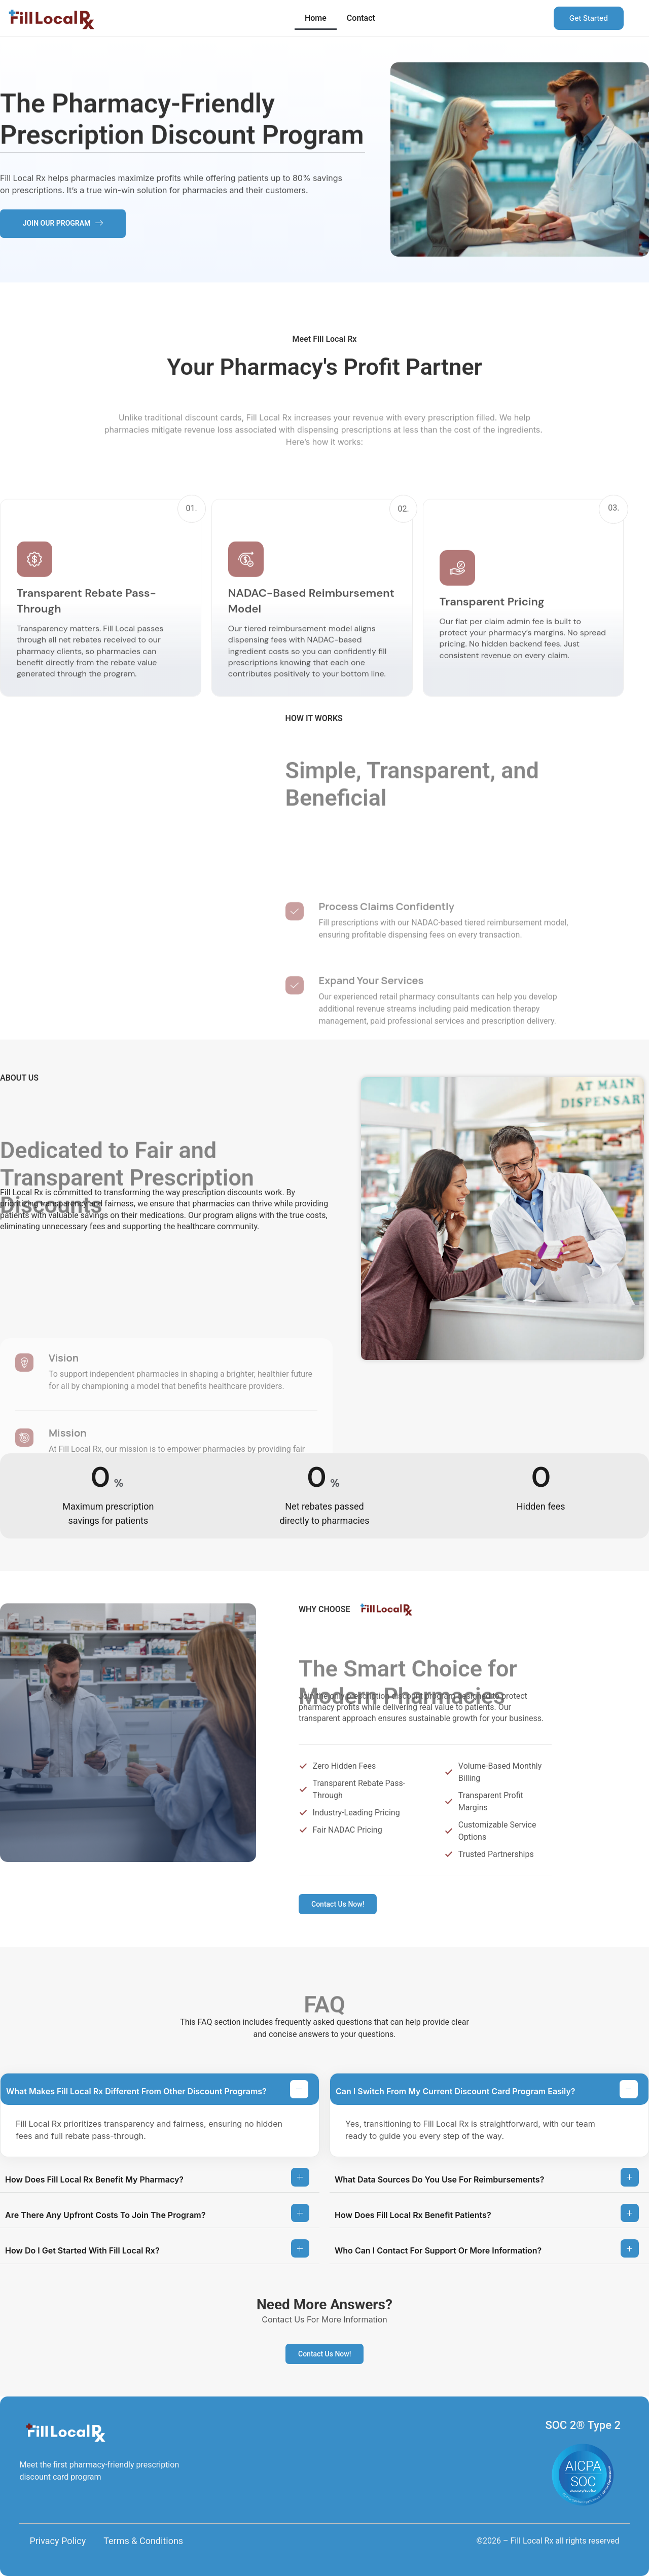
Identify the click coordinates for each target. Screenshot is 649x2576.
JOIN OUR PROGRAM (63, 223)
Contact (361, 18)
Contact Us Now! (337, 1904)
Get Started (588, 18)
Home (316, 18)
